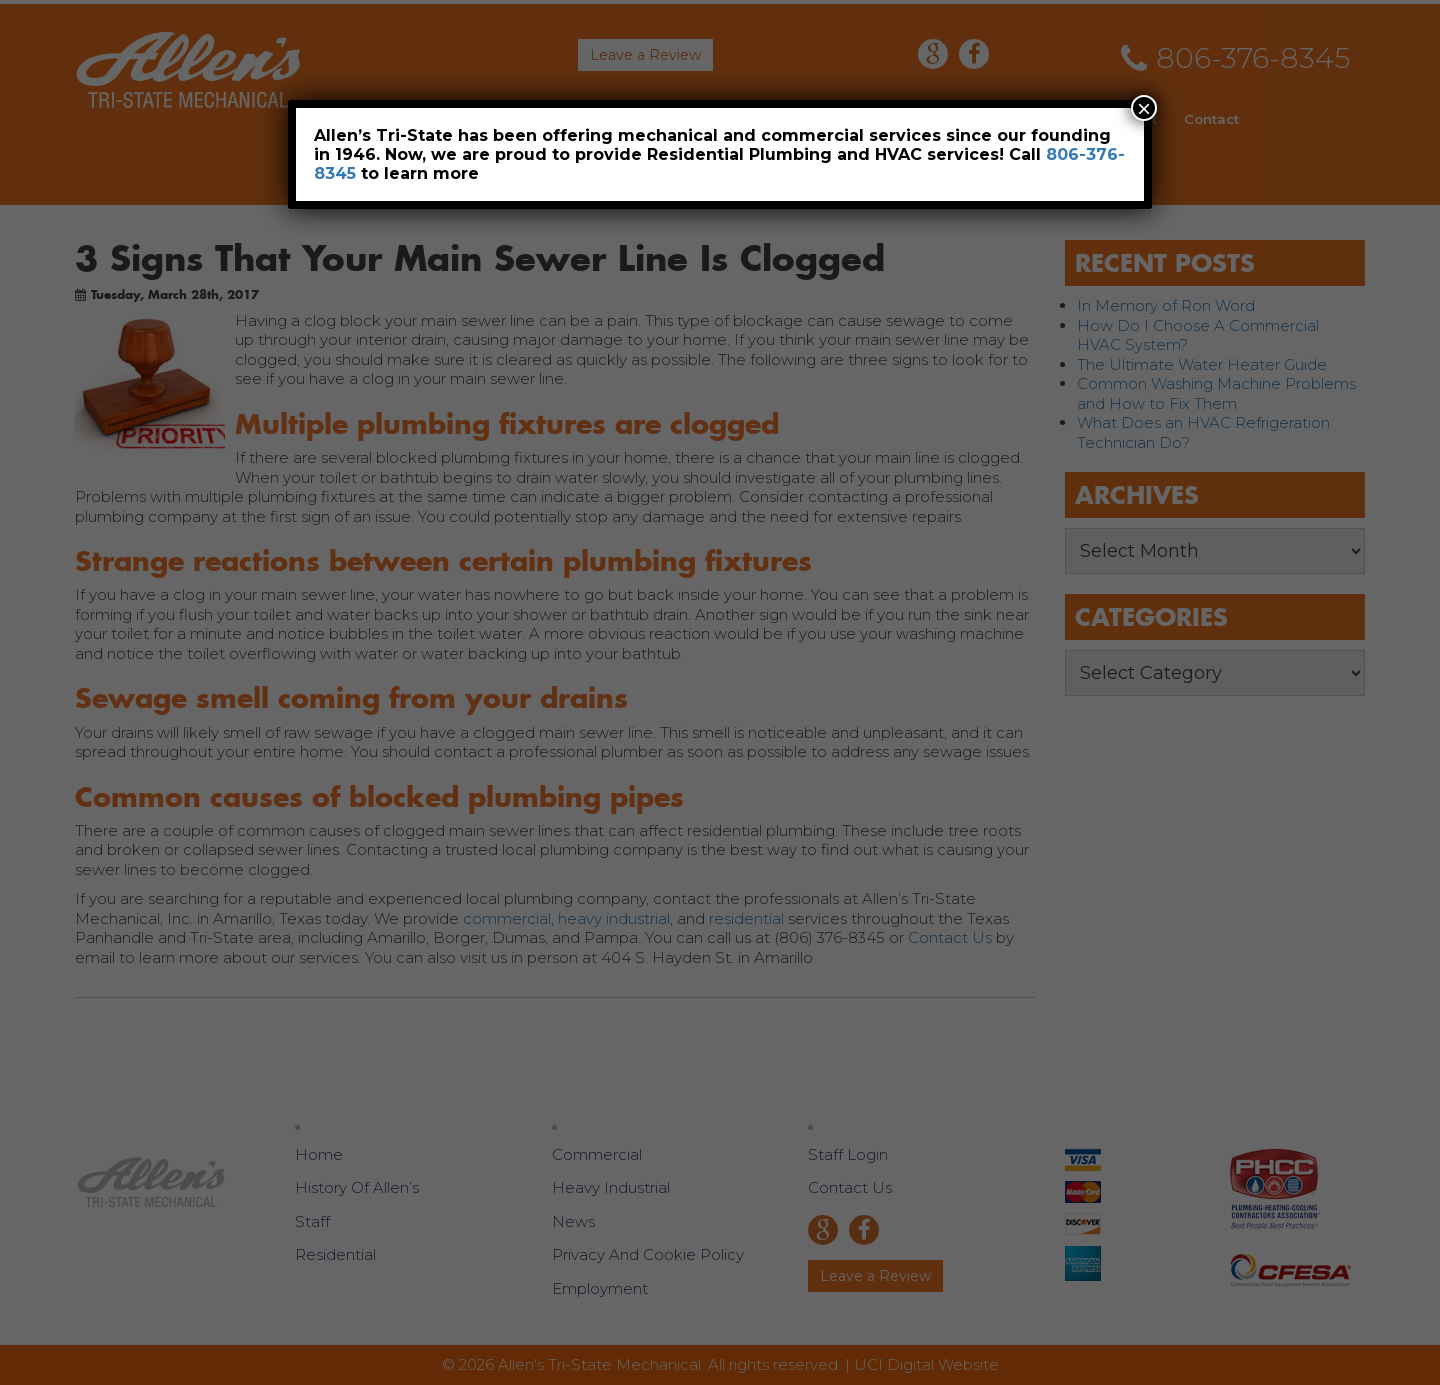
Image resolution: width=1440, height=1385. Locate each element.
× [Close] (1144, 108)
